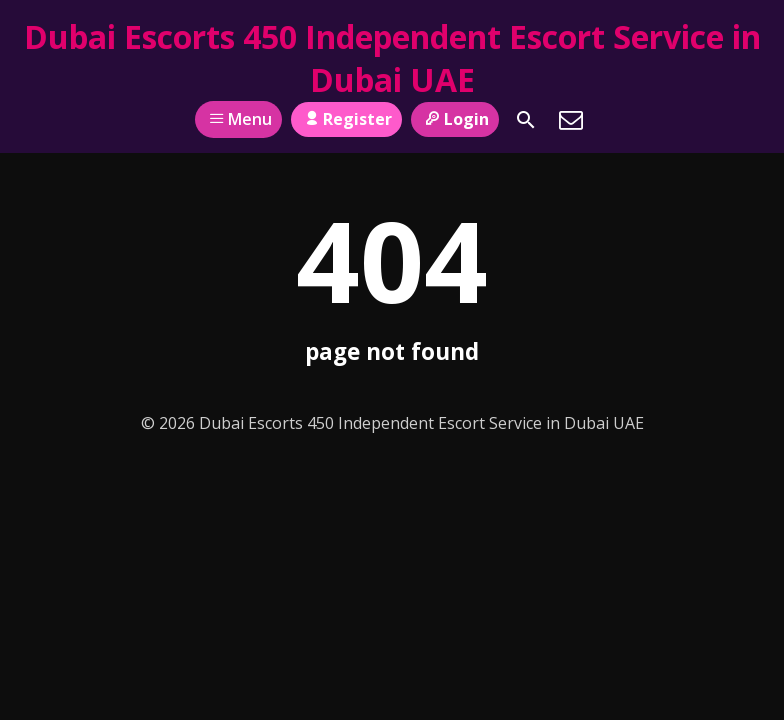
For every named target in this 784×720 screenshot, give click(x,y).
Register (346, 119)
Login (454, 119)
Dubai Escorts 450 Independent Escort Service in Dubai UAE (392, 58)
